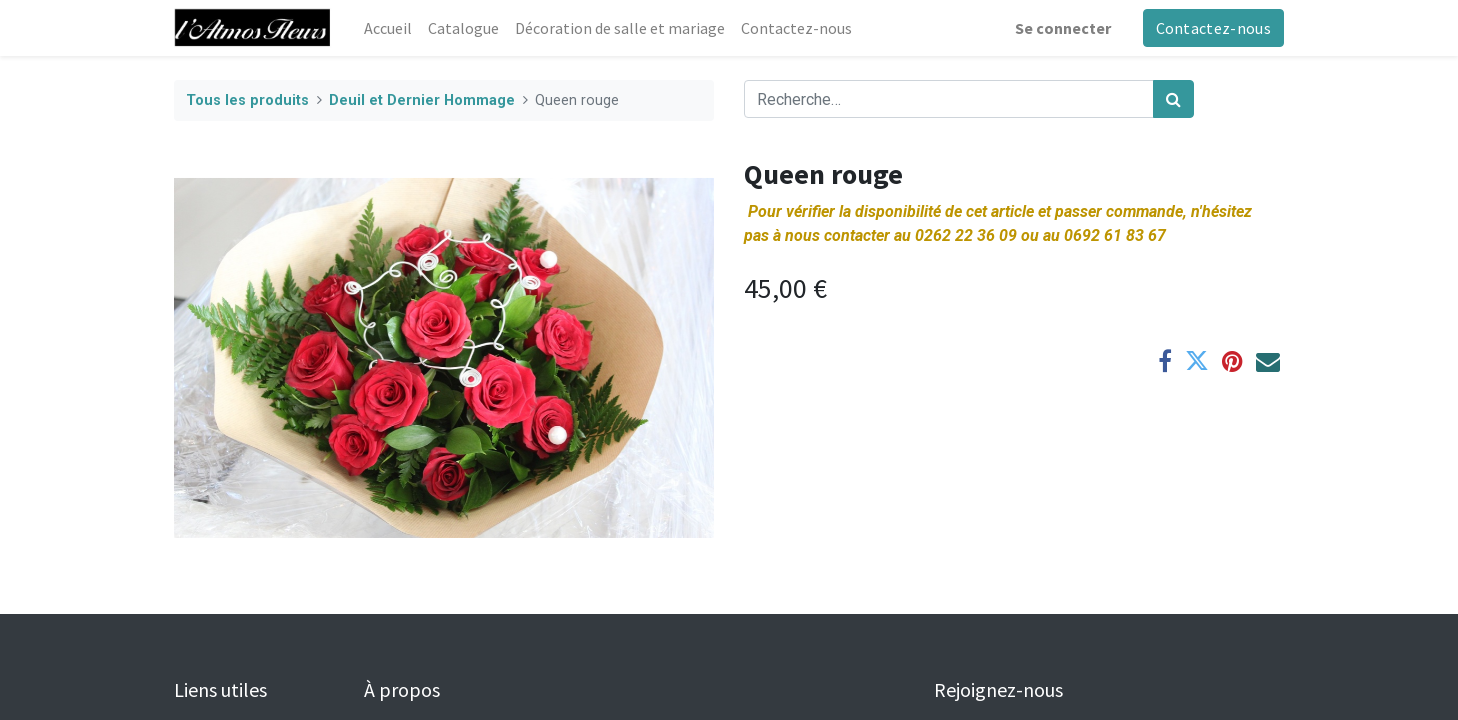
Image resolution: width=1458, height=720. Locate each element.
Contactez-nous (1213, 28)
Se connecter (1063, 28)
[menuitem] (388, 28)
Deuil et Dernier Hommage (422, 100)
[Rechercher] (1173, 99)
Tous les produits (247, 100)
